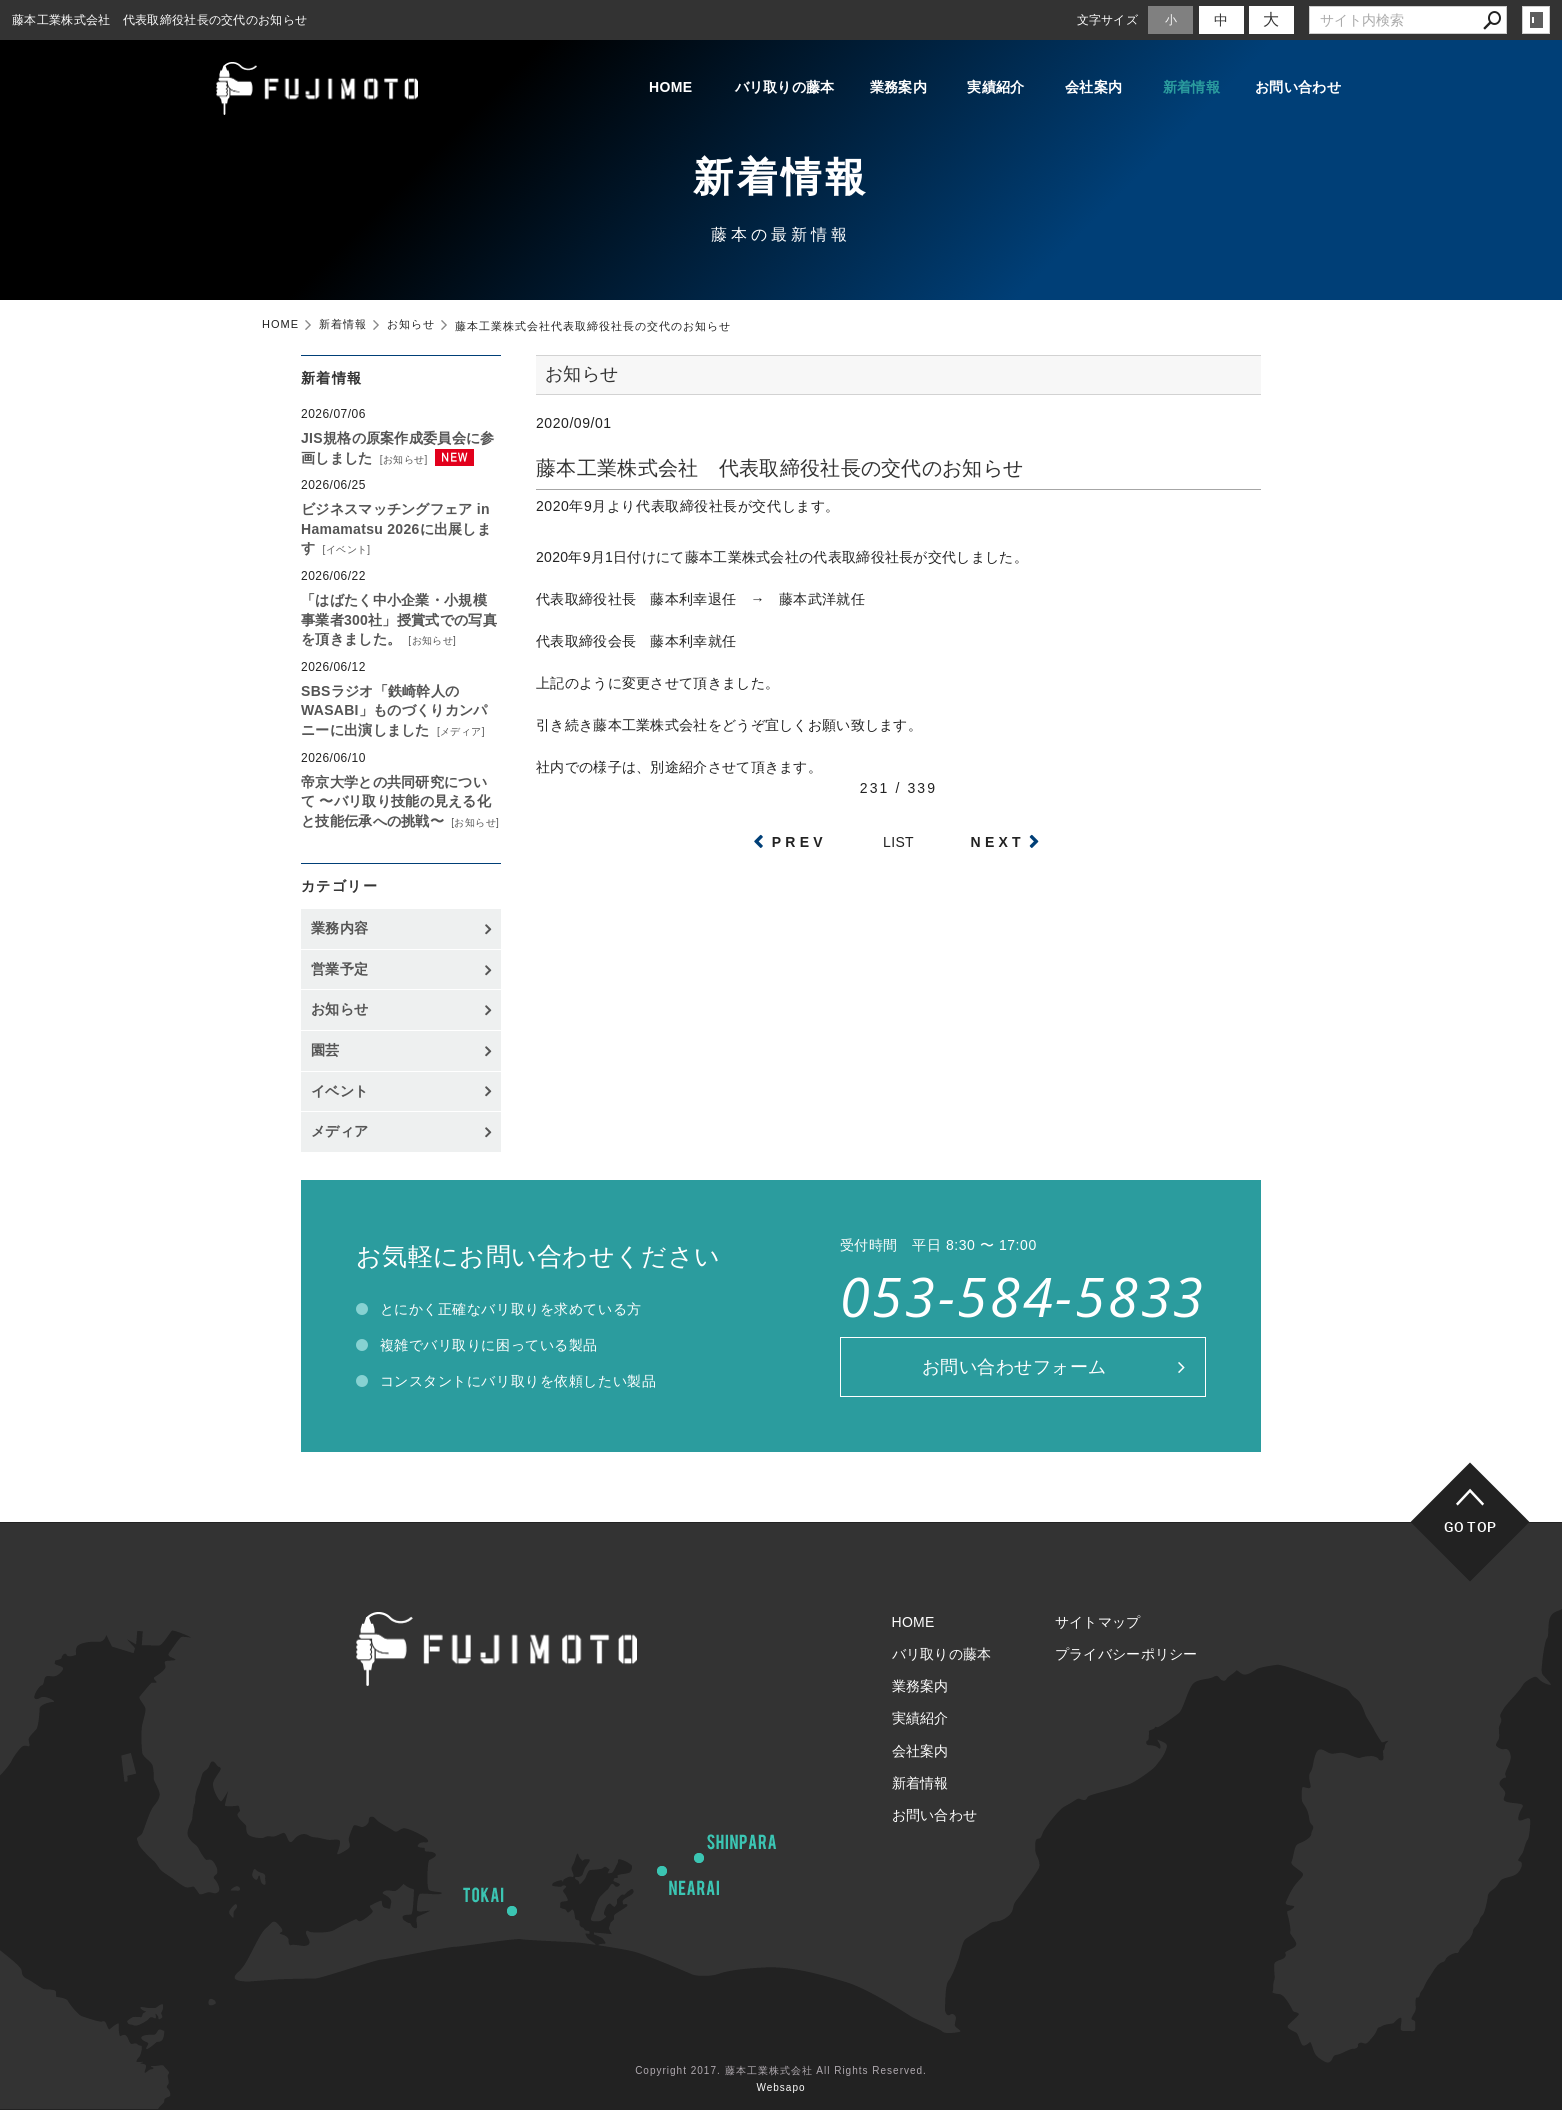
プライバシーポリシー (1126, 1654)
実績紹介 (995, 88)
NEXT (998, 842)
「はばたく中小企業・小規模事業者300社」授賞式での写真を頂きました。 (399, 619)
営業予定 (339, 969)
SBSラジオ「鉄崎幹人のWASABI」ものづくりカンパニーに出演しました (394, 710)
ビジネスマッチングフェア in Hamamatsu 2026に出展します (396, 528)
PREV (799, 842)
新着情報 (1191, 88)
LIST (898, 842)
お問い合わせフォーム (1014, 1367)
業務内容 (339, 928)
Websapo (780, 2087)
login (1536, 20)
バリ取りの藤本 (783, 88)
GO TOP (1470, 1526)
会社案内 (1093, 88)
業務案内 (897, 88)
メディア (461, 731)
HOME (668, 88)
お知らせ (404, 459)
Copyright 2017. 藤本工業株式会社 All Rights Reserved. (781, 2070)
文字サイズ (1108, 19)
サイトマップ (1098, 1622)
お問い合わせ (1298, 88)
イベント (347, 549)
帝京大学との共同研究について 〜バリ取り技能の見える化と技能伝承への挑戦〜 (396, 801)
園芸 (325, 1050)
